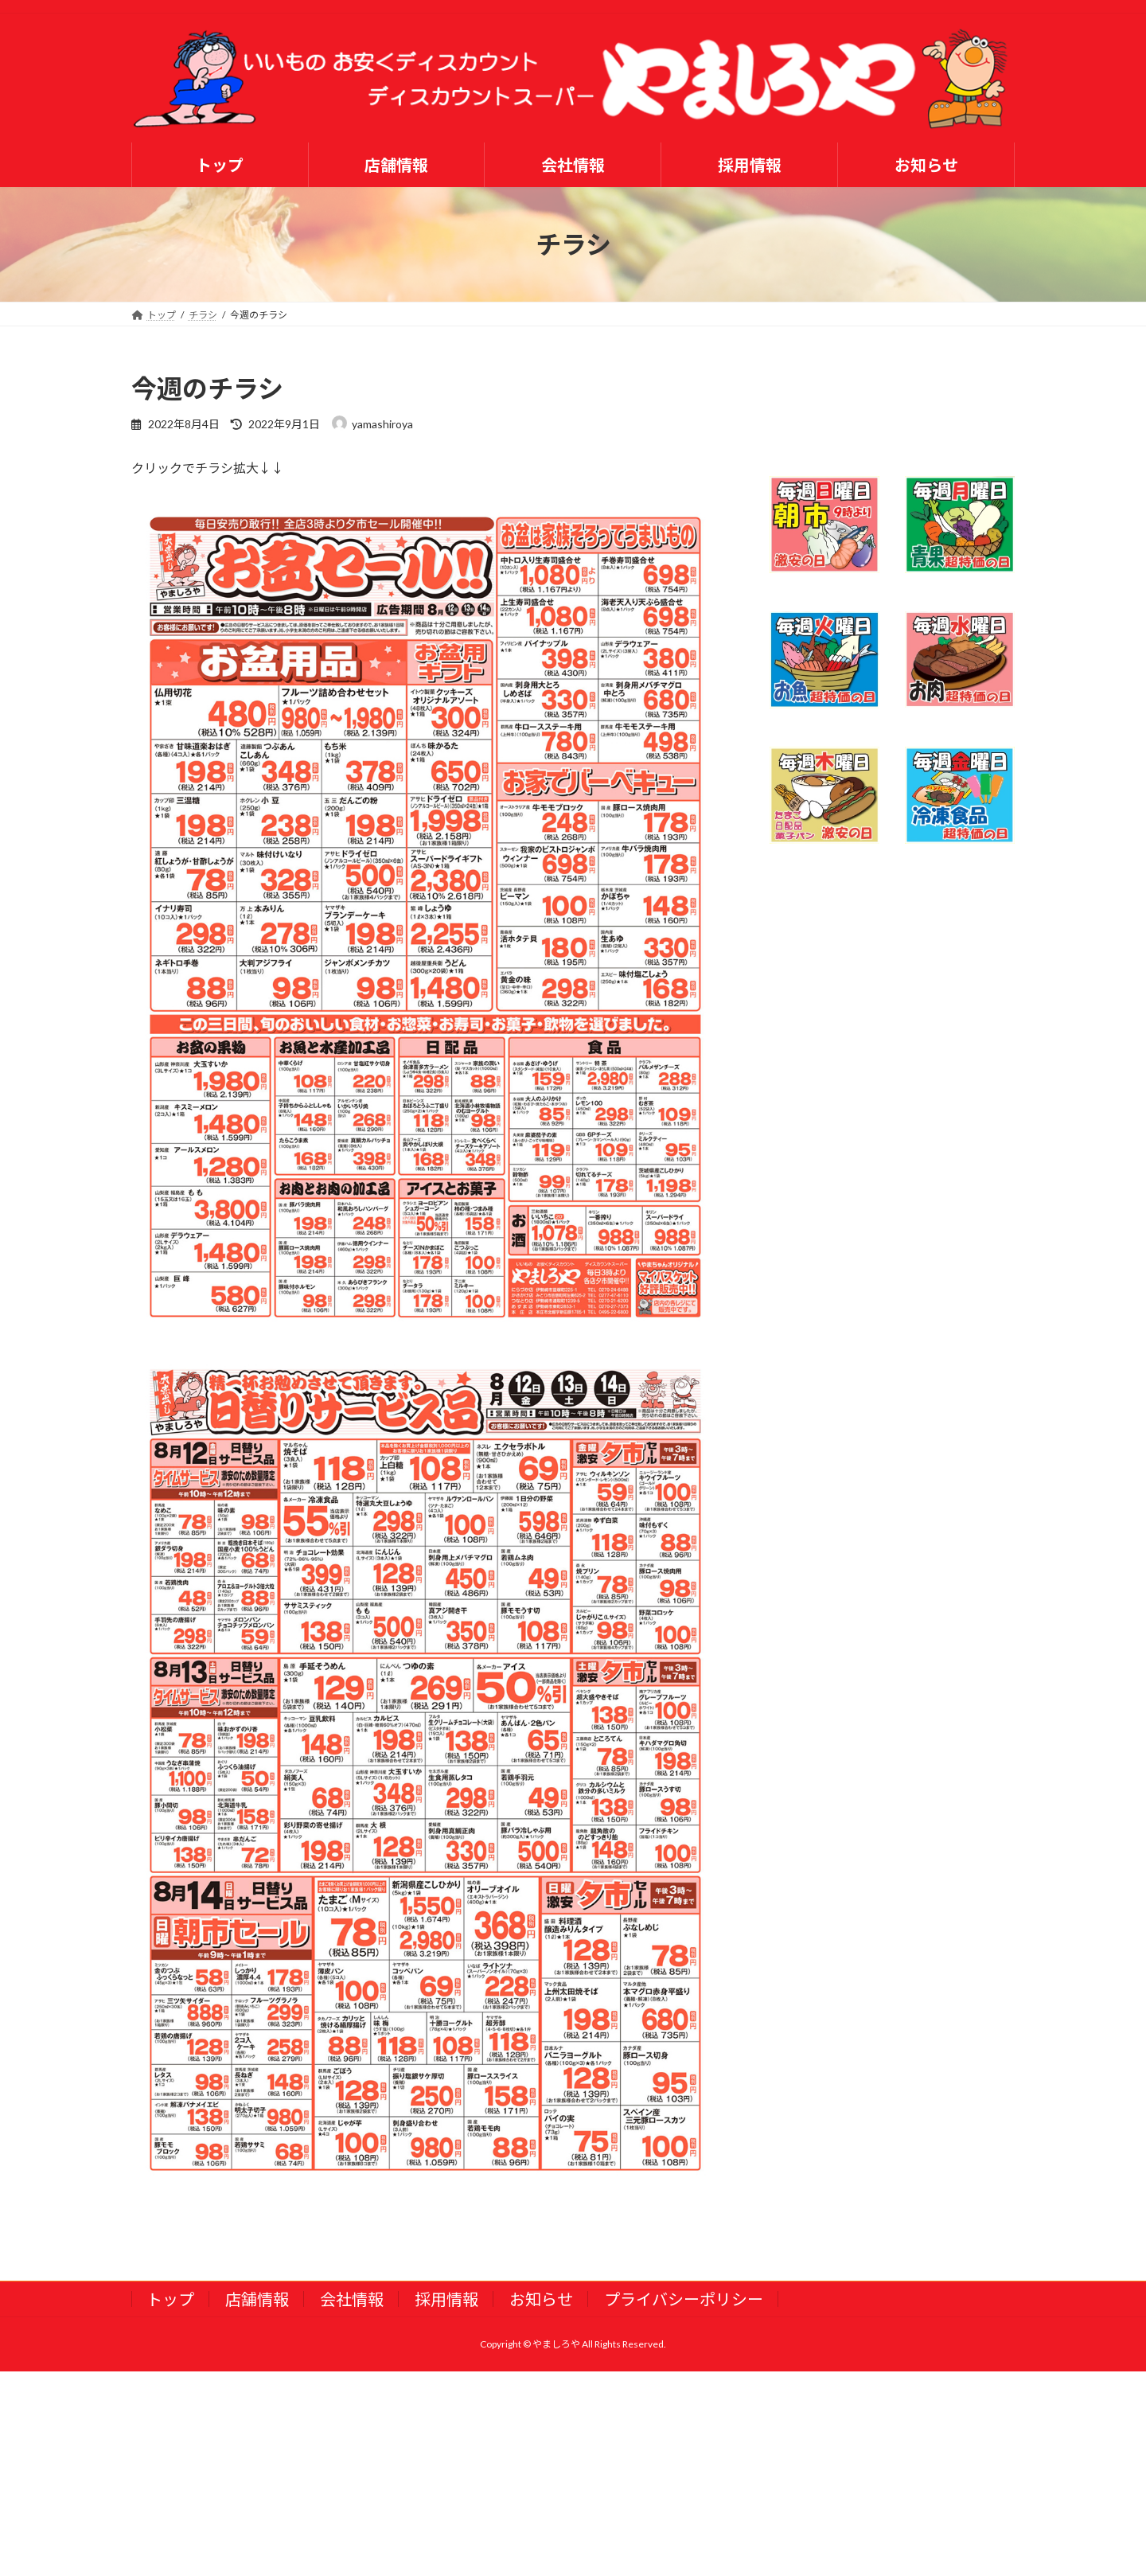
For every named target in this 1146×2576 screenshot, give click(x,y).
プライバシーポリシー (683, 2299)
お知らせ (541, 2299)
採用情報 (446, 2299)
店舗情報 (257, 2299)
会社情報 (352, 2299)
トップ (170, 2299)
